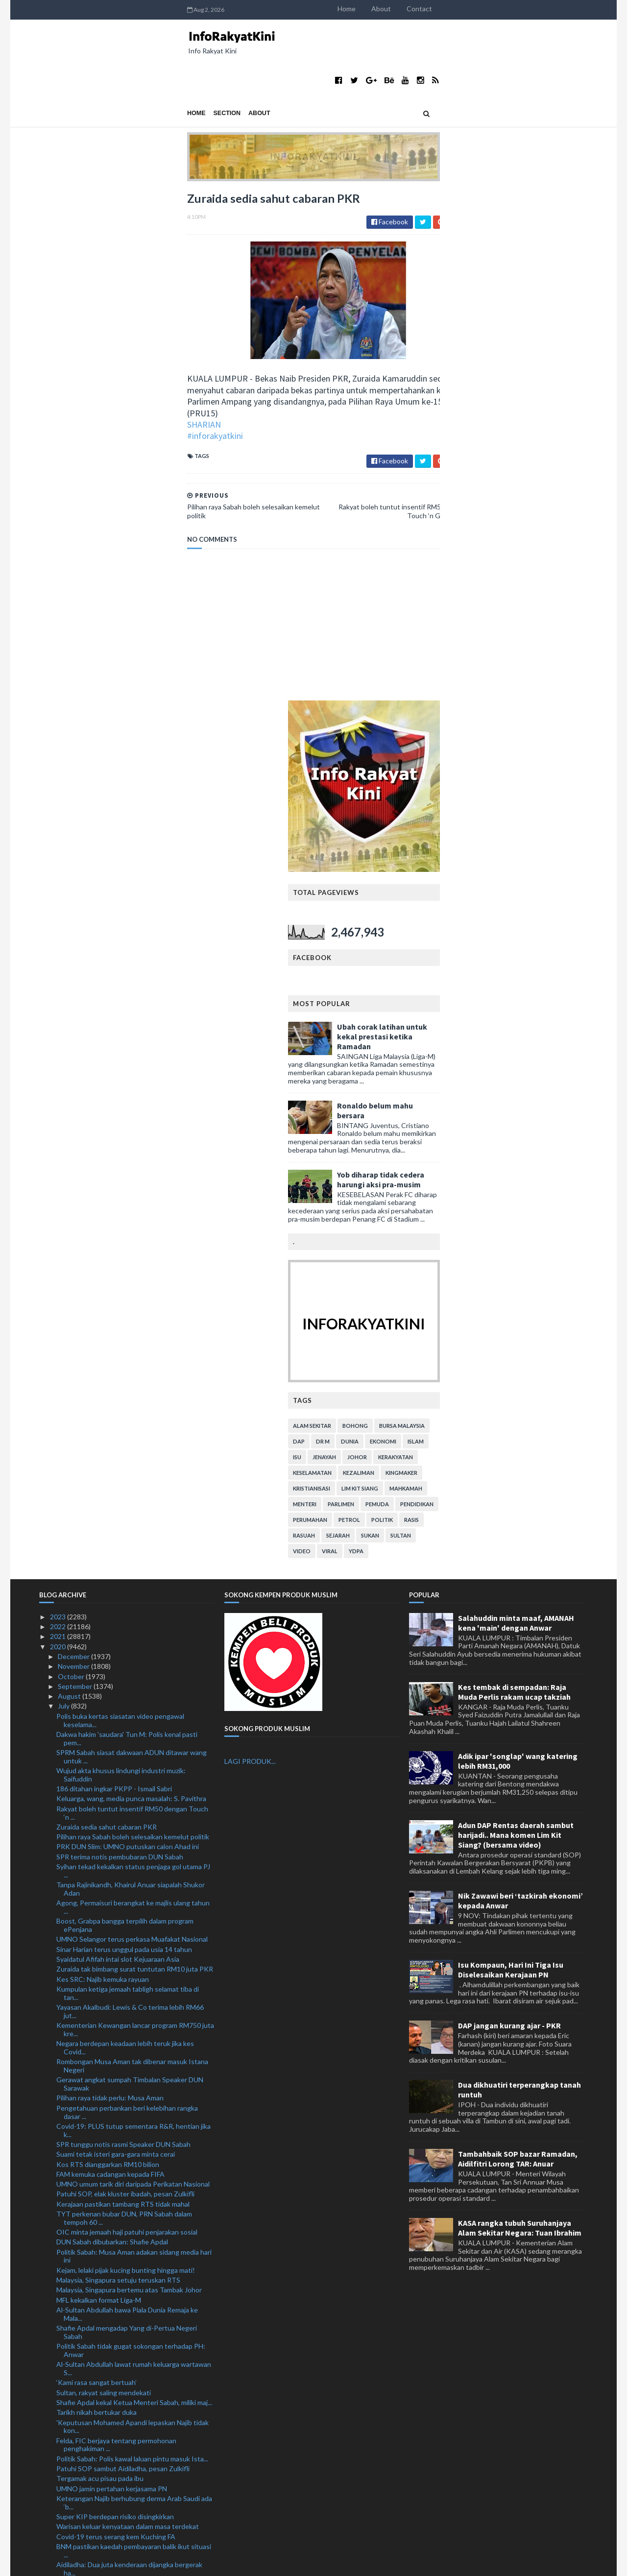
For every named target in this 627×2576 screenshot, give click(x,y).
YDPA (504, 1002)
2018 (58, 2533)
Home (494, 8)
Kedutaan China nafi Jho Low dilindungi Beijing (127, 2034)
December (74, 1108)
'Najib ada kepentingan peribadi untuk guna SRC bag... (129, 2066)
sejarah (486, 986)
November (74, 1117)
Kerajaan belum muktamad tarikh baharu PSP (124, 2503)
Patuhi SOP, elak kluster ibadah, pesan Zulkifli (125, 1645)
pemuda (525, 955)
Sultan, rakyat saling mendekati (103, 1843)
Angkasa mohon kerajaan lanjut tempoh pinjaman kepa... (130, 2140)
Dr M (471, 892)
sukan (518, 986)
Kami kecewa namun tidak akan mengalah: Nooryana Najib (120, 2271)
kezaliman (506, 923)
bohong (503, 876)
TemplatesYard (120, 2562)
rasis (559, 970)
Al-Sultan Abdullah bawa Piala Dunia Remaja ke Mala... (127, 1765)
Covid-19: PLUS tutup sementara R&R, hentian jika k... (133, 1581)
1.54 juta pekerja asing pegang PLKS (111, 2513)
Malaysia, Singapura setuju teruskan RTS (118, 1731)
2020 (58, 1097)
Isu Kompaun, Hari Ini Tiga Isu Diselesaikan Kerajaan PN (510, 1420)
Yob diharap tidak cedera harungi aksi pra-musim (528, 630)
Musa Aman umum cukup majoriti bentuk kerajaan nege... (131, 2084)
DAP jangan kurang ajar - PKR (509, 1477)
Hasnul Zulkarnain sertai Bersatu (106, 2445)
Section (79, 74)
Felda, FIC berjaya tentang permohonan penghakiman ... (116, 1895)
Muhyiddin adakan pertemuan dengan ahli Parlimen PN (133, 2307)
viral (477, 1002)
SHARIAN (56, 379)
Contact (567, 8)
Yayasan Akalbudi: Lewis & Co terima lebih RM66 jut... (130, 1462)
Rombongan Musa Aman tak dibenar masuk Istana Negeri (132, 1517)
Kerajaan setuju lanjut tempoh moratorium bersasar (134, 2339)
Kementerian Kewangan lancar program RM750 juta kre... (135, 1480)
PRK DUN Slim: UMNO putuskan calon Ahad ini (127, 1298)
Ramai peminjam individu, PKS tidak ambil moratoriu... (118, 2325)
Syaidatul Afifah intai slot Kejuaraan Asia (117, 1410)
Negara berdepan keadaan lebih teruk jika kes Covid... (125, 1499)
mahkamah (553, 939)
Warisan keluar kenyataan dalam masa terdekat (127, 1978)
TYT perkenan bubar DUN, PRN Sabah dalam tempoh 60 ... (124, 1669)
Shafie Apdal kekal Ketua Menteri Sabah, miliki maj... (134, 1853)
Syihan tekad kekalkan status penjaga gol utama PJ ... (133, 1322)
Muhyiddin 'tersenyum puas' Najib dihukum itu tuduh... (126, 2243)
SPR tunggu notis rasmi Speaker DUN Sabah (123, 1595)
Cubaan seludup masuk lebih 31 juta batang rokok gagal (131, 2122)
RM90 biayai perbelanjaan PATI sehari (113, 2387)
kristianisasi (459, 939)
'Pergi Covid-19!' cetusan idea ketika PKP (119, 2098)
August (70, 1147)
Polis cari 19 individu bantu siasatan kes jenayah (128, 2108)
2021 (58, 1087)
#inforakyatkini (67, 390)
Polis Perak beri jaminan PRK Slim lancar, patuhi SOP (135, 2349)
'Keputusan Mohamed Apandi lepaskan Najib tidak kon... (132, 1877)
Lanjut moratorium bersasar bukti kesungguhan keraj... (128, 2168)
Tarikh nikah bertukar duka (96, 1863)
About (529, 8)
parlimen (489, 955)
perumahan (458, 970)
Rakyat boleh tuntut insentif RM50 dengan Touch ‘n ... (132, 1263)
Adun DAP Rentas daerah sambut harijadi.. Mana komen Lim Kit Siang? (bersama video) (516, 1285)
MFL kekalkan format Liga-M (98, 1751)
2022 (58, 1078)
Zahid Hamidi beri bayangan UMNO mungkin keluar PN (133, 2364)
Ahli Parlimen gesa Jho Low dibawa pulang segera (131, 2154)
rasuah (452, 986)
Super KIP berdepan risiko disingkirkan (115, 1968)
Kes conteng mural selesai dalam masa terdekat (128, 2493)
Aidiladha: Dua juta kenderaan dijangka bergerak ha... (129, 2020)
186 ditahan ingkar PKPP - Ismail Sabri (114, 1240)
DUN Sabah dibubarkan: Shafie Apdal (112, 1693)
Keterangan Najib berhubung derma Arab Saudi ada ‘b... (134, 1953)
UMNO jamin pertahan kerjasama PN (111, 1939)
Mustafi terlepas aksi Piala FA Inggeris (114, 2455)
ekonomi (531, 892)
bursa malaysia (550, 876)
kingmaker (549, 923)
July (64, 1157)
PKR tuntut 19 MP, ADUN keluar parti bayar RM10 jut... (132, 2469)
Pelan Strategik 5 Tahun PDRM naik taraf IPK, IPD (132, 2397)
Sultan (548, 986)
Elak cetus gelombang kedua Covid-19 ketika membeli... (124, 2186)
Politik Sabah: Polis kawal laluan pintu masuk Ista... (132, 1909)
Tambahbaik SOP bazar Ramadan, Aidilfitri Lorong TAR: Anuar (518, 1610)
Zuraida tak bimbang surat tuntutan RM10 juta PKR (134, 1420)
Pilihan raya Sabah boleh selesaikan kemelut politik (132, 1288)
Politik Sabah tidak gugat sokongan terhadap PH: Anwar (130, 1801)
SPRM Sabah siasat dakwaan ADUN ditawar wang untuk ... (131, 1207)
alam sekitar (460, 876)
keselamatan (460, 923)
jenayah (472, 908)
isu (445, 908)
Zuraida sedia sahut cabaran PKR (106, 1278)
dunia (497, 892)
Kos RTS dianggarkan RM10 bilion (107, 1615)
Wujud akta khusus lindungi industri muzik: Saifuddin (121, 1226)
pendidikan (564, 955)
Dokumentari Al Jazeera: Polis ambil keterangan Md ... (134, 2048)
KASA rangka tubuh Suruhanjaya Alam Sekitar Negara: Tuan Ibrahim (519, 1679)
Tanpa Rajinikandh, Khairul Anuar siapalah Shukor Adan (130, 1340)
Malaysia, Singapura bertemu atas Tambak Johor (129, 1741)
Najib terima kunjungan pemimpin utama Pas (123, 2426)
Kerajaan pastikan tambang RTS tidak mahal (123, 1655)
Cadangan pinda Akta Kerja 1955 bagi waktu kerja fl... (131, 2411)
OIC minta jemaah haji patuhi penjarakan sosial (126, 1683)
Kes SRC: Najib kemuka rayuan (102, 1430)
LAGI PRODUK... (250, 1212)
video (449, 1002)
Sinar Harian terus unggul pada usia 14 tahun (124, 1400)
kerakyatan (543, 908)
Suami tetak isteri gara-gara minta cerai (115, 1605)
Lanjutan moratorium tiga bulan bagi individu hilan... (133, 2200)
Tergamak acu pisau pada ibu (100, 1930)
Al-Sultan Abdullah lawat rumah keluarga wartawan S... (133, 1819)
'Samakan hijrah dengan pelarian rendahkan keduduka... (121, 2289)
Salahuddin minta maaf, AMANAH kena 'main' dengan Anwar (516, 1073)
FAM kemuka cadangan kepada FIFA (110, 1625)
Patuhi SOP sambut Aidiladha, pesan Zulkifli (123, 1920)
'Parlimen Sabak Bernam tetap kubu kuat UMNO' (130, 2378)
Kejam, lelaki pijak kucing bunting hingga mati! (125, 1721)
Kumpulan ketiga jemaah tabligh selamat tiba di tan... (127, 1444)
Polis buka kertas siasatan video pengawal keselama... (120, 1171)
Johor (505, 908)
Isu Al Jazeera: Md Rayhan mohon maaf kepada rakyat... (127, 2224)
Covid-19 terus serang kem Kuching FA (115, 1987)
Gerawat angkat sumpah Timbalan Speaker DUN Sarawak (129, 1535)
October (72, 1127)
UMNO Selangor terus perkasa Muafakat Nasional (132, 1390)
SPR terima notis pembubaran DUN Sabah (119, 1307)
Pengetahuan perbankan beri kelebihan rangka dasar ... (127, 1563)
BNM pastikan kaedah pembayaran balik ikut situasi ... (133, 2001)
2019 (58, 2523)
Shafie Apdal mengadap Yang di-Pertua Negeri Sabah (126, 1783)
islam (563, 892)
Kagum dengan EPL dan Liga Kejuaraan (115, 2257)
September (76, 1137)
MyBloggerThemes (221, 2562)
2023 (58, 1067)
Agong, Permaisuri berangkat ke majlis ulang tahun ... (133, 1358)
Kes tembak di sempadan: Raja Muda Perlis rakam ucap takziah (514, 1143)
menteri (452, 955)
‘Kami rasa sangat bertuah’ (96, 1834)
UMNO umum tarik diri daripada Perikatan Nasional (133, 1635)
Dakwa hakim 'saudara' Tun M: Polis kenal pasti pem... (126, 1189)
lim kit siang (507, 939)
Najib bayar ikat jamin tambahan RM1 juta (118, 2436)
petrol (497, 970)
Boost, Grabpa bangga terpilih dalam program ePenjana (124, 1376)
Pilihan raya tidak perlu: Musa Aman (110, 1549)
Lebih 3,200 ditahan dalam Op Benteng (115, 2211)
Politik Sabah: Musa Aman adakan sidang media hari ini (134, 1707)
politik (530, 970)
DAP (447, 892)
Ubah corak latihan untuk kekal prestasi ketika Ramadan (530, 487)
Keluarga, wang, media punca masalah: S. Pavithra (131, 1250)
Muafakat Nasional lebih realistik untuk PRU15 (126, 2484)
